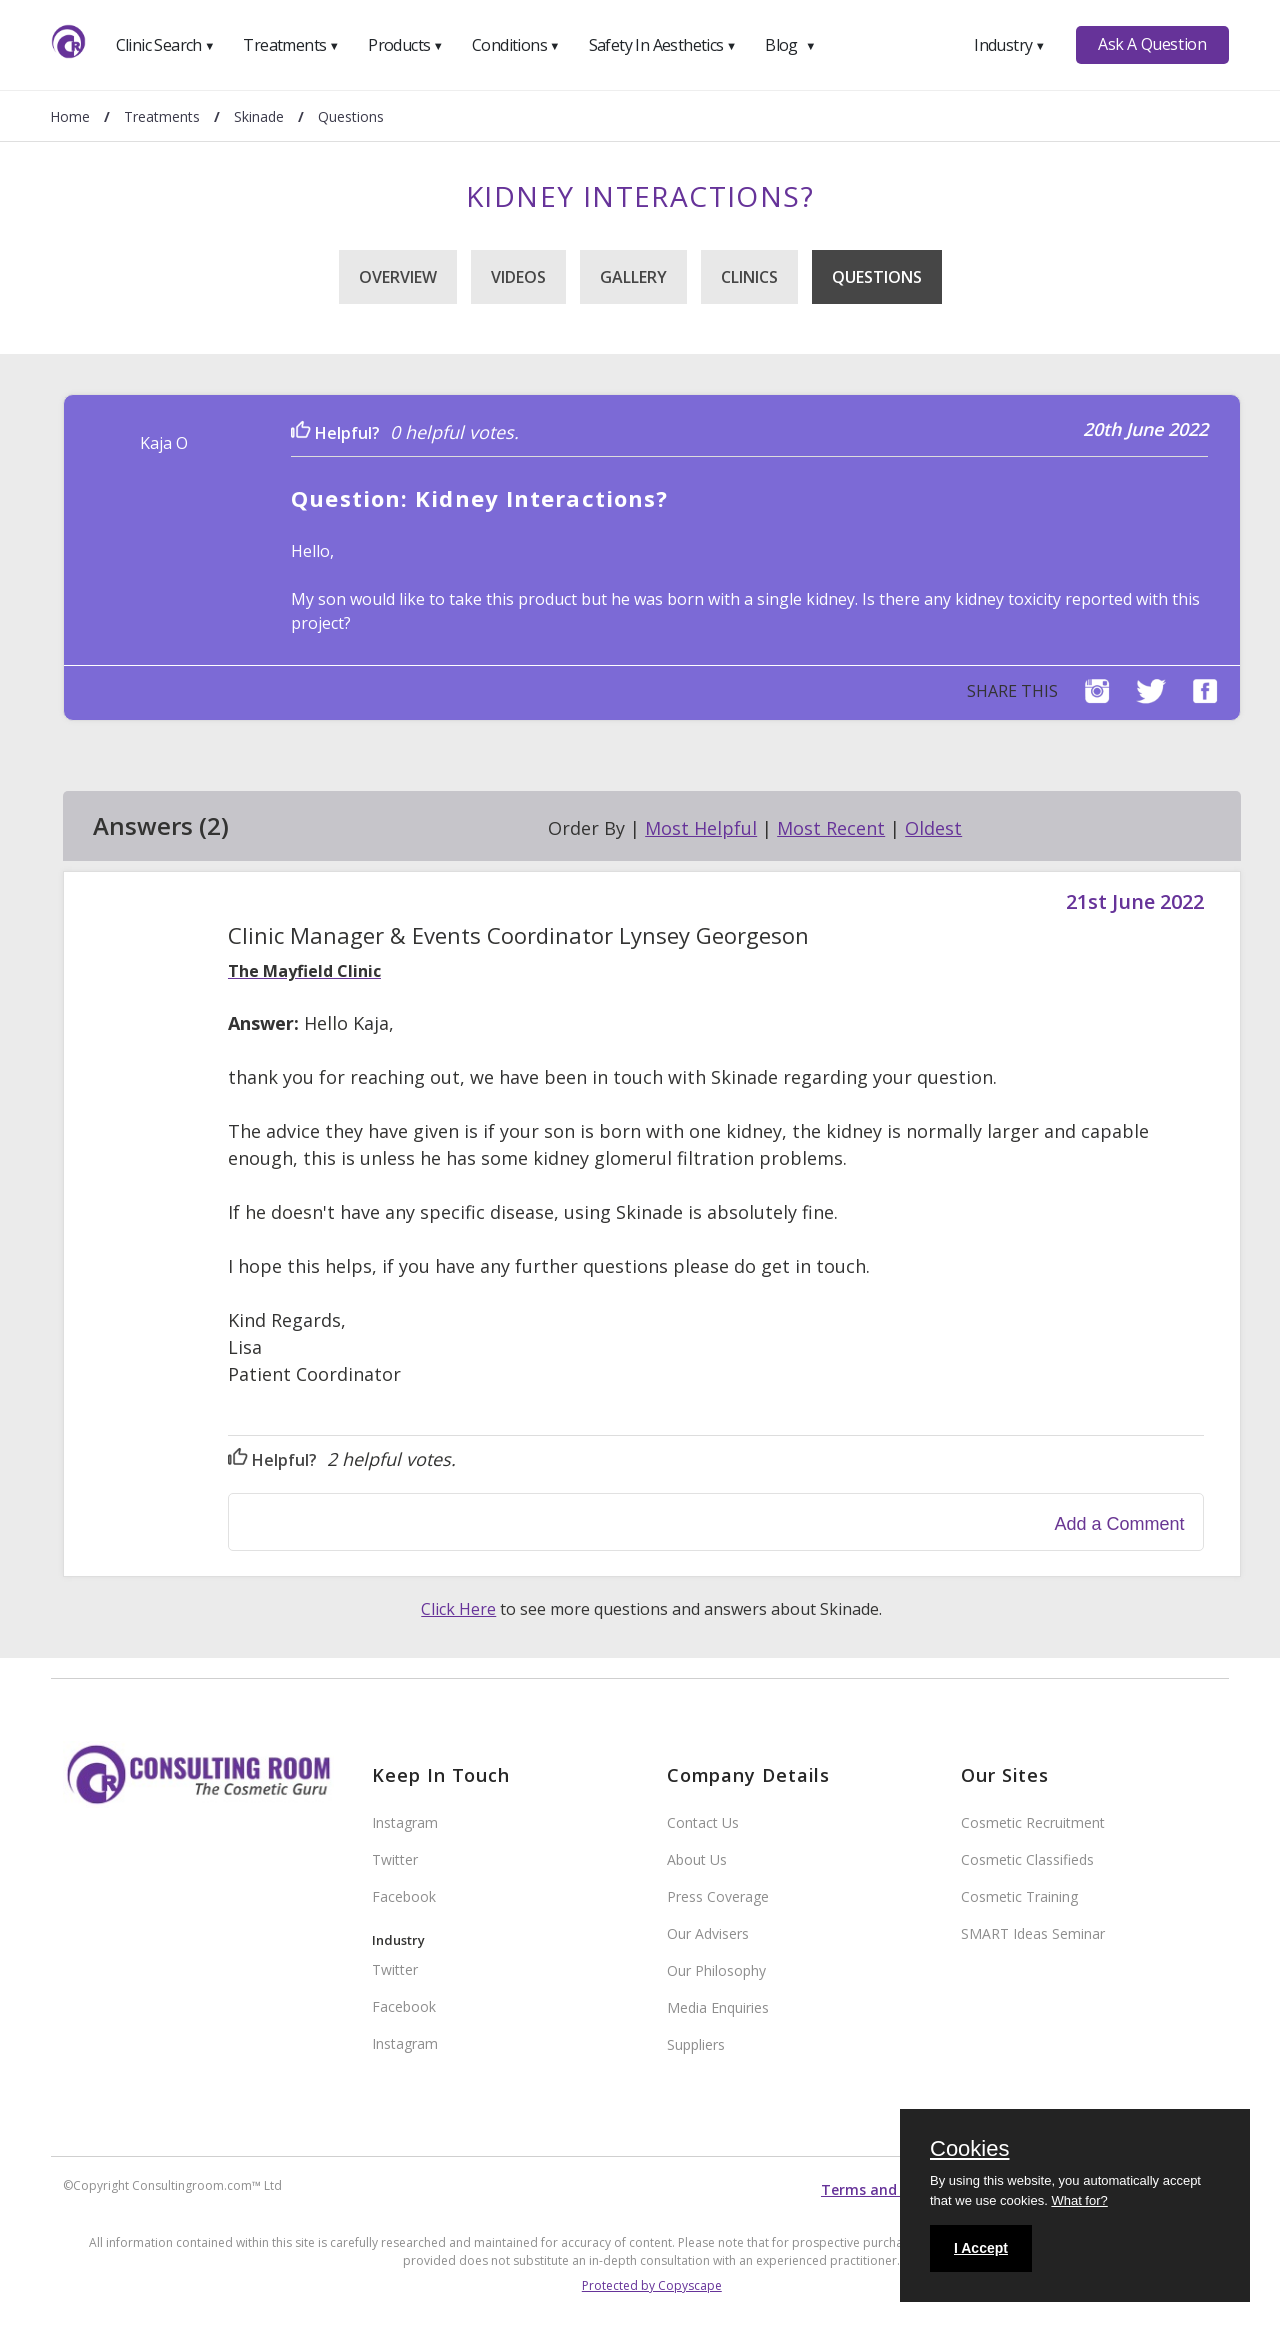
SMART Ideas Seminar (1033, 1933)
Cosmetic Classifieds (1027, 1859)
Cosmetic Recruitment (1033, 1822)
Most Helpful (701, 828)
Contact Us (703, 1822)
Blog (790, 45)
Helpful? (335, 433)
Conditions (516, 45)
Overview (398, 277)
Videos (518, 277)
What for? (1079, 2200)
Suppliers (696, 2044)
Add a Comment (1120, 1524)
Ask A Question (1152, 44)
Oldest (933, 828)
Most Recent (831, 828)
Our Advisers (708, 1933)
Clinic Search (165, 45)
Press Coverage (718, 1896)
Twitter (395, 1859)
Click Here (458, 1609)
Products (405, 45)
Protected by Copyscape (652, 2285)
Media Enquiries (718, 2007)
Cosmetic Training (1019, 1896)
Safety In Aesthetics (663, 45)
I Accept (981, 2248)
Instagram (405, 1822)
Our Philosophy (716, 1970)
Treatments (291, 45)
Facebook (404, 1896)
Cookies (969, 2150)
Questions (877, 277)
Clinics (749, 277)
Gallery (633, 277)
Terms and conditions (898, 2189)
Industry (1009, 45)
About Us (697, 1859)
